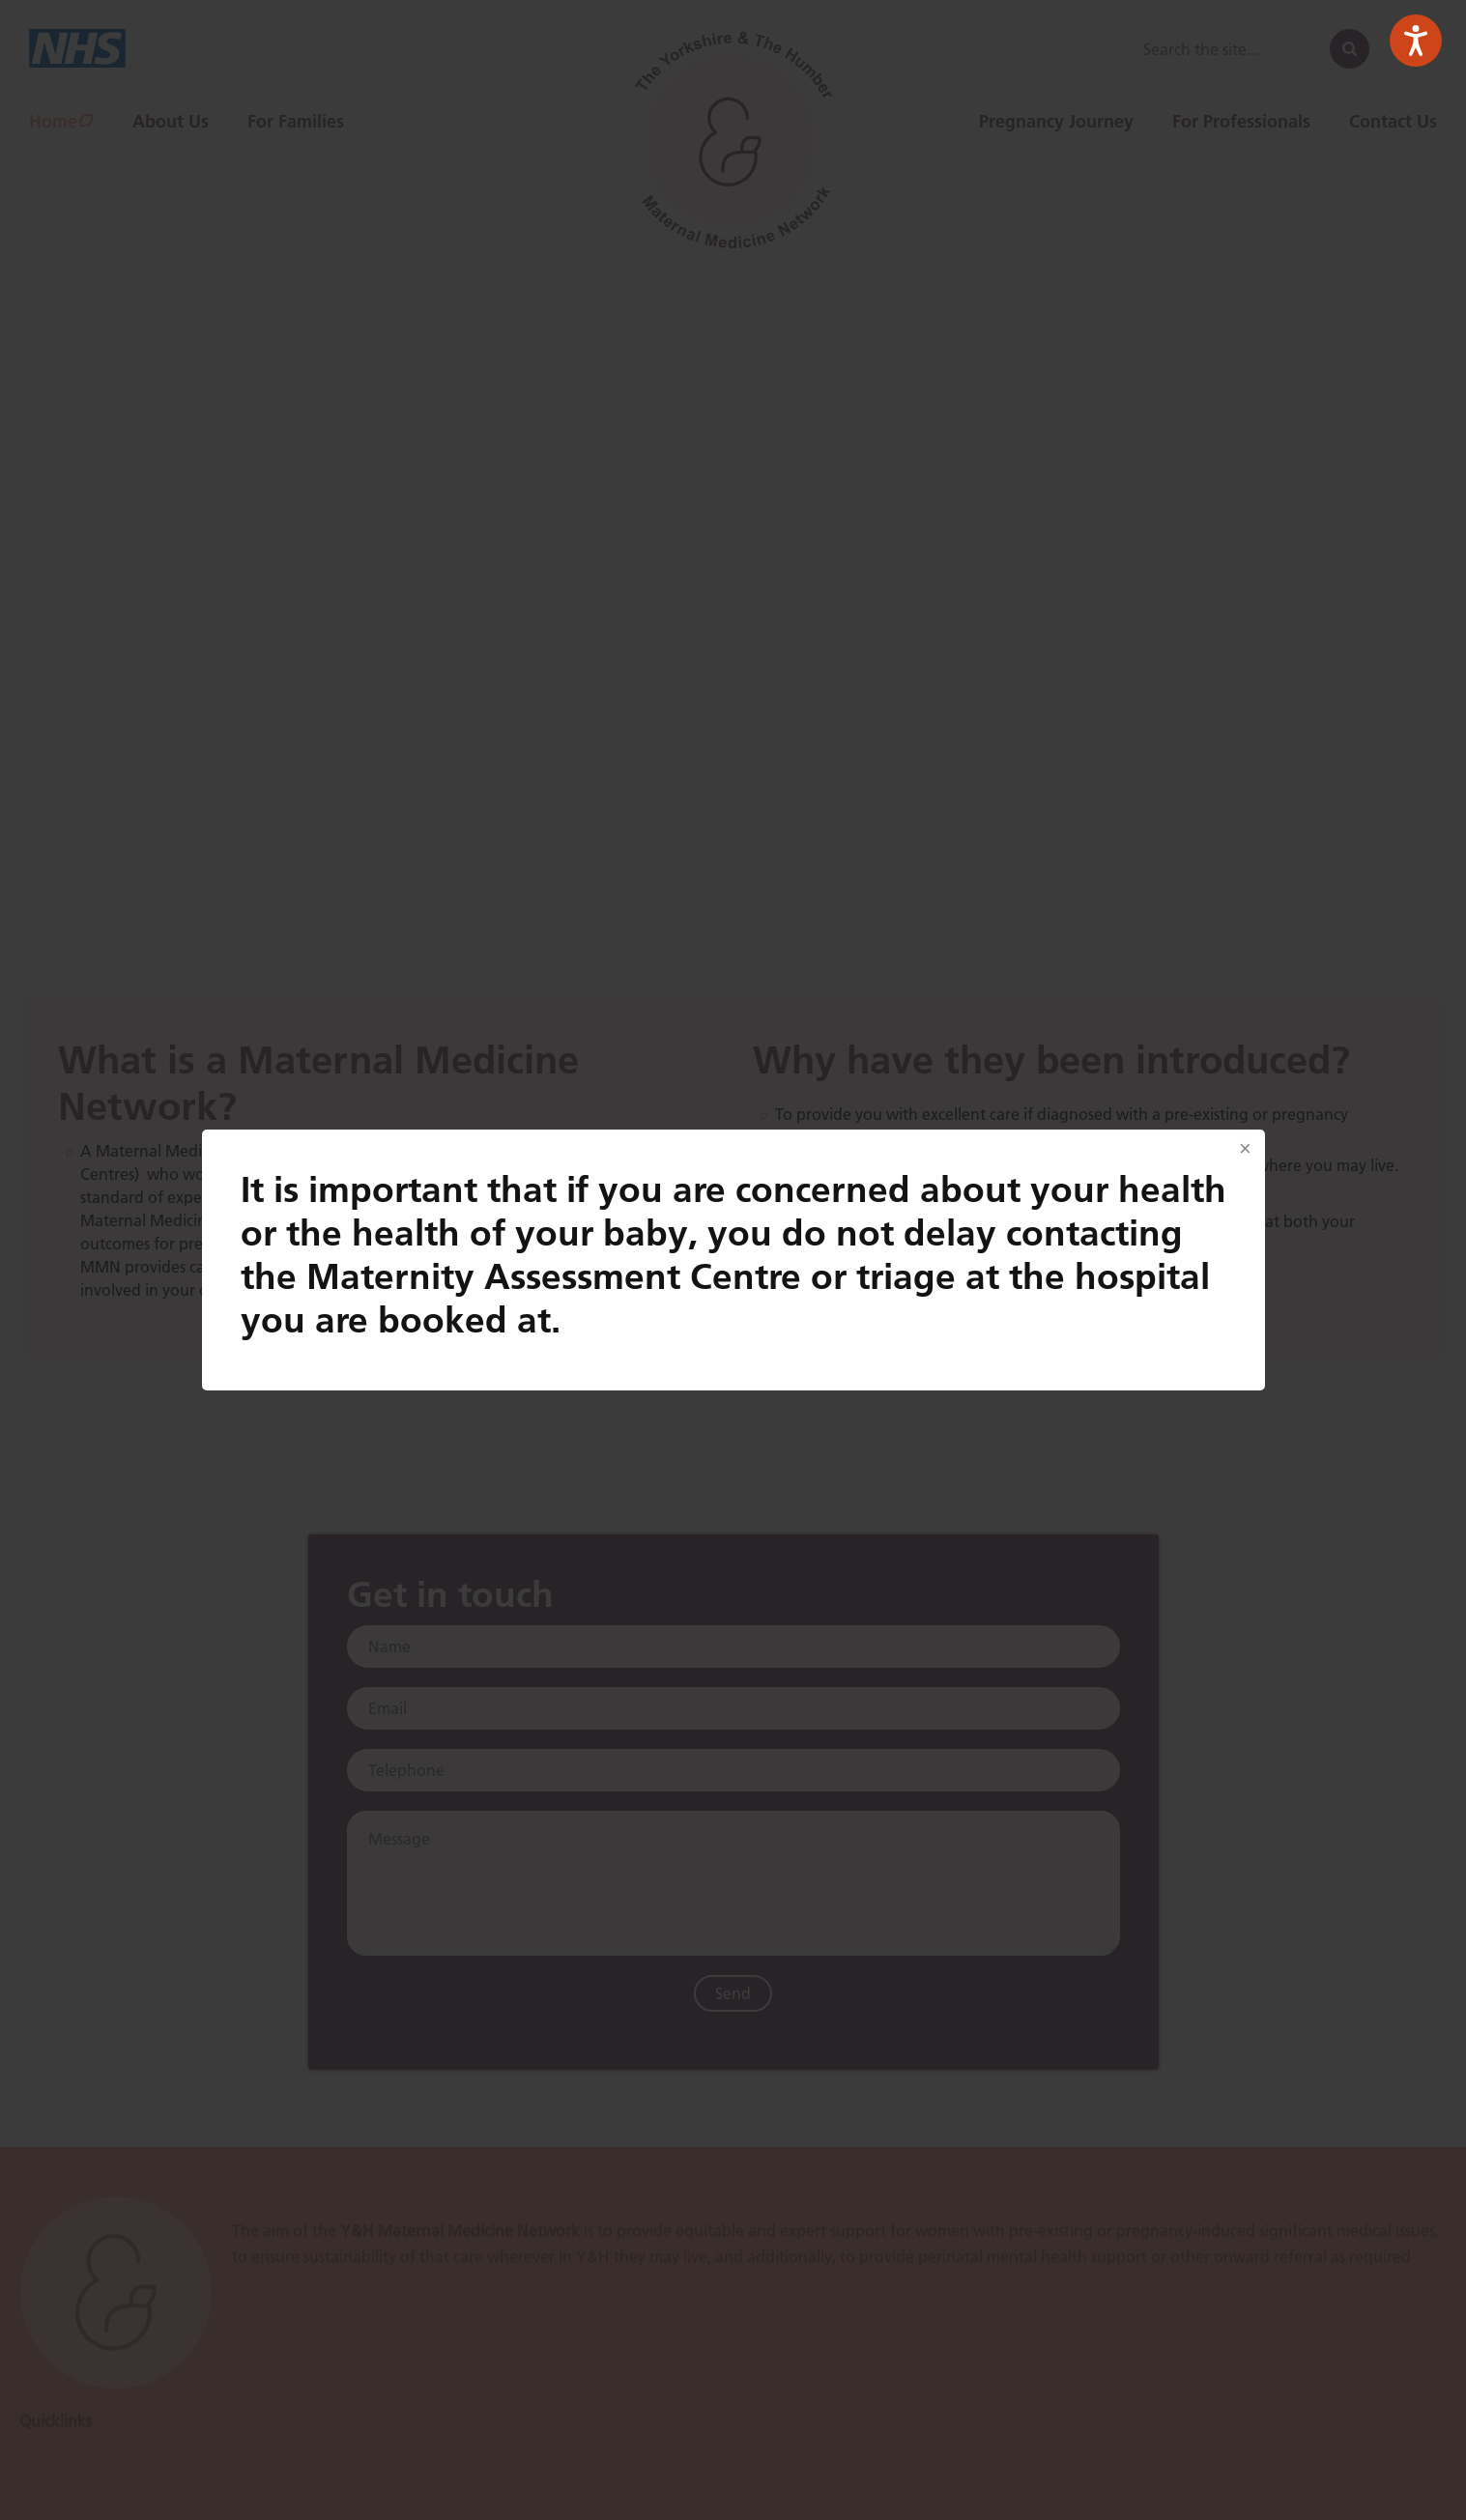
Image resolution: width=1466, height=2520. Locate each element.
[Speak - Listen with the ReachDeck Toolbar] (1416, 40)
